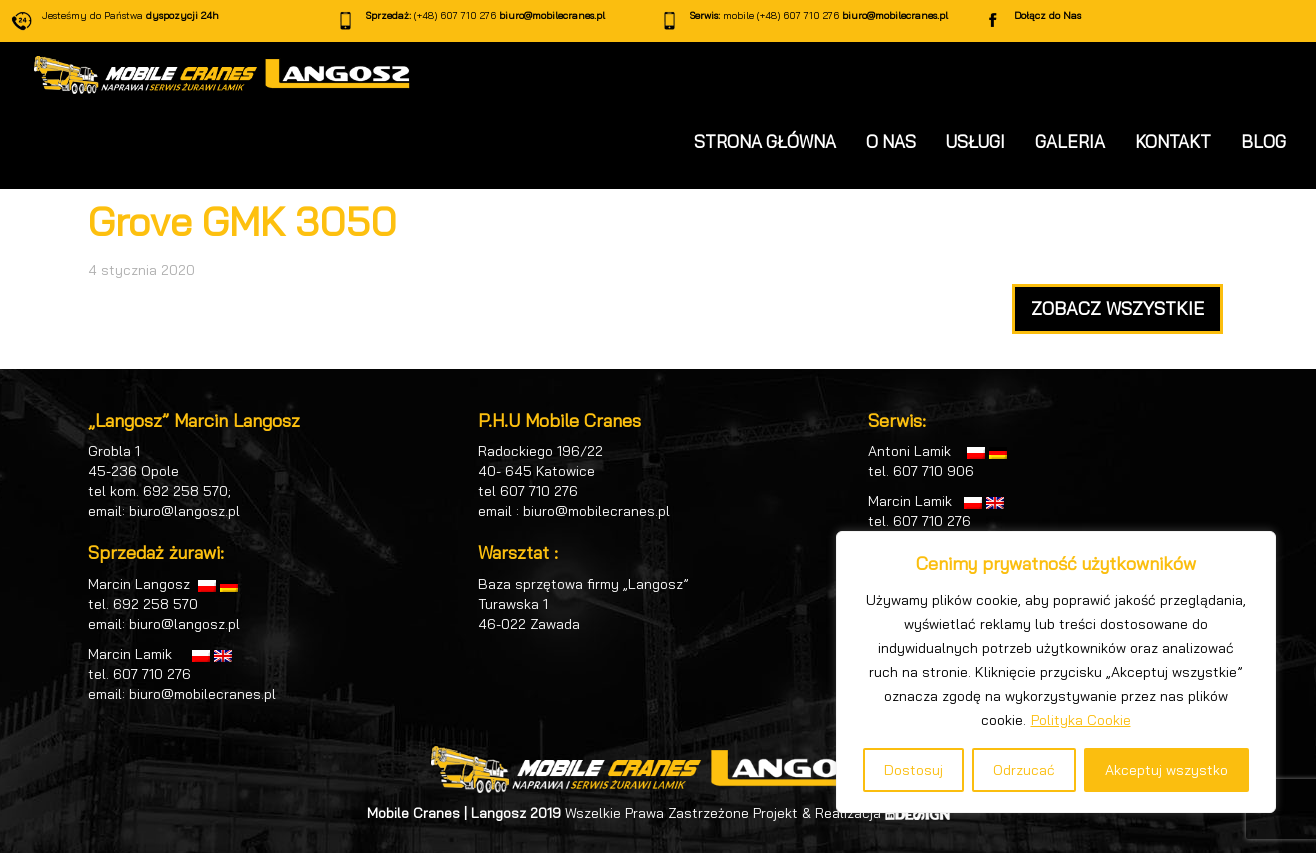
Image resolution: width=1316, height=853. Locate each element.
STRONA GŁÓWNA (765, 141)
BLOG (1263, 141)
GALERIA (1070, 141)
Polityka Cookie (1081, 720)
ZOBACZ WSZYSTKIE (1117, 308)
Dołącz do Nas (1047, 15)
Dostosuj (913, 770)
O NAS (891, 141)
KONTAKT (1173, 141)
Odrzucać (1024, 770)
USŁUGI (975, 141)
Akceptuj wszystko (1166, 770)
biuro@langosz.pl (184, 511)
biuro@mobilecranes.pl (552, 15)
